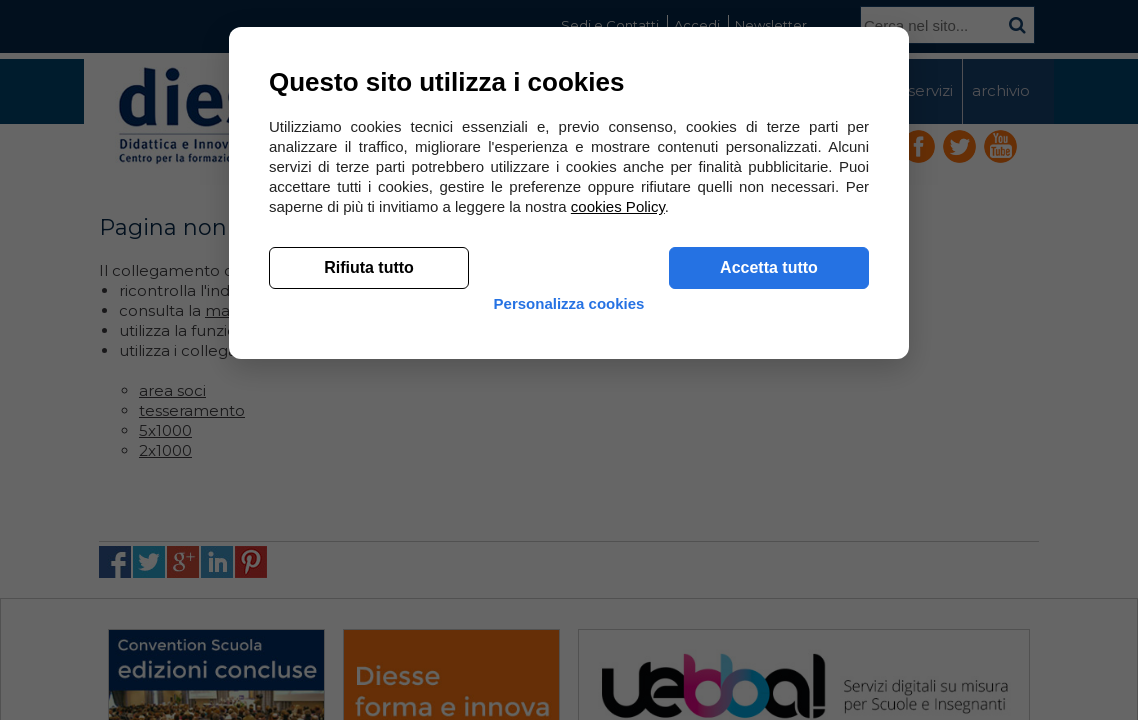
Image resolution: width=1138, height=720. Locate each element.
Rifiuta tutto (369, 560)
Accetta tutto (769, 560)
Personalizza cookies (569, 612)
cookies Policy (618, 499)
